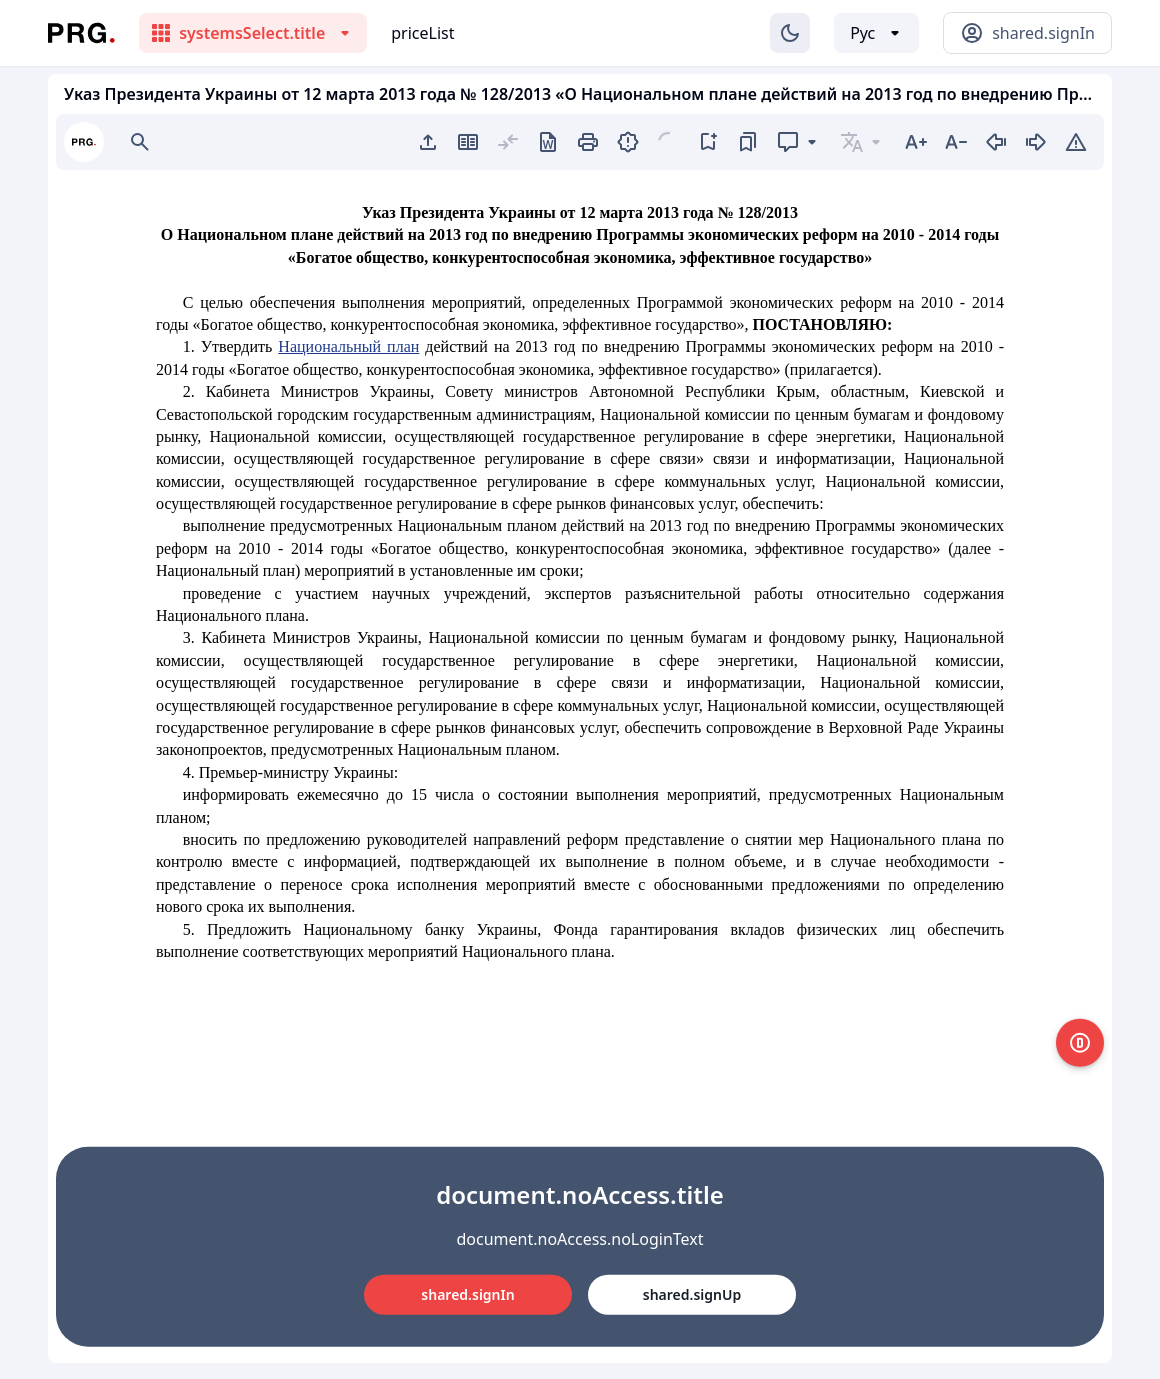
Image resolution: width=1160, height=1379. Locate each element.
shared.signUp (692, 1294)
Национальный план (348, 346)
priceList (422, 33)
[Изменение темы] (790, 33)
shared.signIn (467, 1294)
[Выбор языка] (876, 33)
